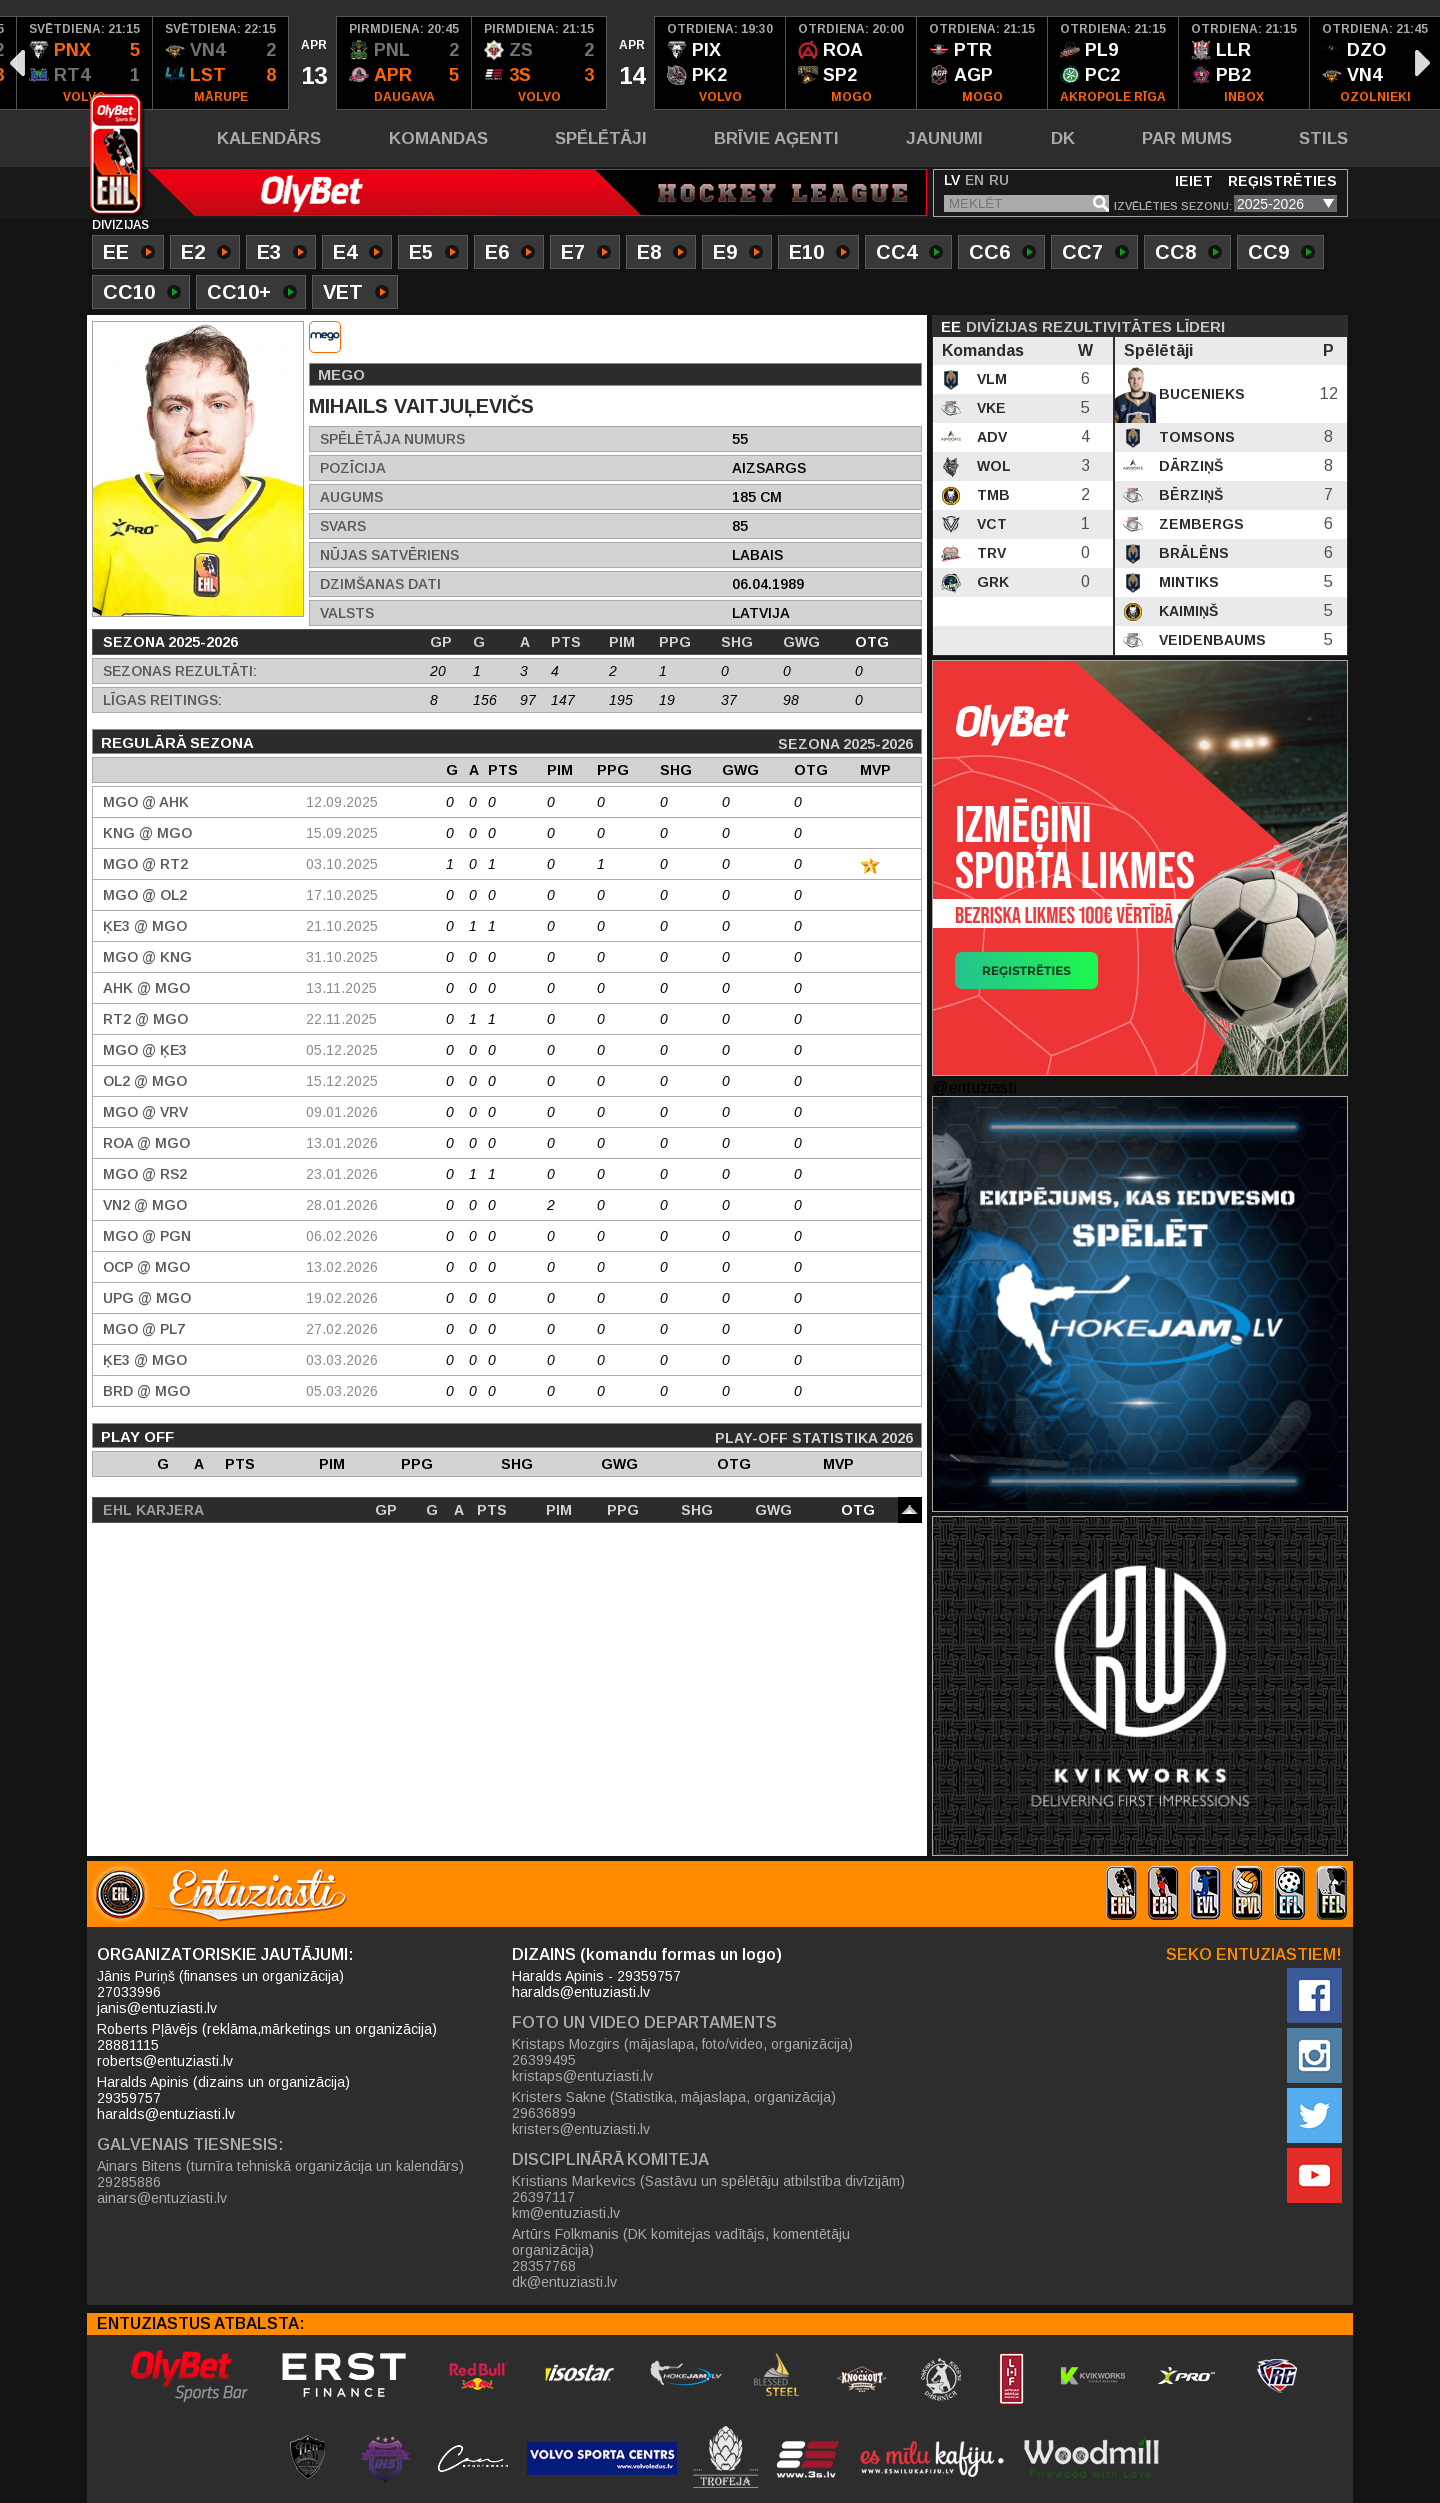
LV (952, 180)
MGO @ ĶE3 (145, 1050)
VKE (989, 408)
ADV (990, 437)
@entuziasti (974, 1087)
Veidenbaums (1210, 640)
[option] (85, 63)
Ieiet (1194, 181)
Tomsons (1195, 437)
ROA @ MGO (146, 1143)
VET (356, 294)
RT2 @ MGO (145, 1019)
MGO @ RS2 (145, 1174)
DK (1063, 138)
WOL (992, 466)
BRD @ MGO (146, 1391)
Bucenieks (1200, 394)
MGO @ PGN (147, 1236)
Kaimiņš (1186, 611)
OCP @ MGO (146, 1267)
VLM (990, 379)
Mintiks (1187, 582)
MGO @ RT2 (145, 864)
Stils (1323, 138)
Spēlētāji (601, 138)
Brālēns (1192, 553)
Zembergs (1199, 524)
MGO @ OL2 (145, 895)
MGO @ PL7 (144, 1329)
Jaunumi (944, 138)
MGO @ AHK (146, 802)
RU (999, 180)
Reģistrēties (1282, 181)
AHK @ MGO (146, 988)
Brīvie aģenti (776, 138)
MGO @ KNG (147, 957)
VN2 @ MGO (145, 1205)
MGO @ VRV (145, 1112)
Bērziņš (1189, 495)
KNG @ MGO (147, 833)
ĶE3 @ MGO (145, 926)
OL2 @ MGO (145, 1081)
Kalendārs (269, 138)
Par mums (1187, 138)
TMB (991, 495)
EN (974, 180)
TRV (989, 553)
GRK (991, 582)
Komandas (438, 138)
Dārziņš (1189, 466)
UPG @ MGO (147, 1298)
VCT (990, 524)
